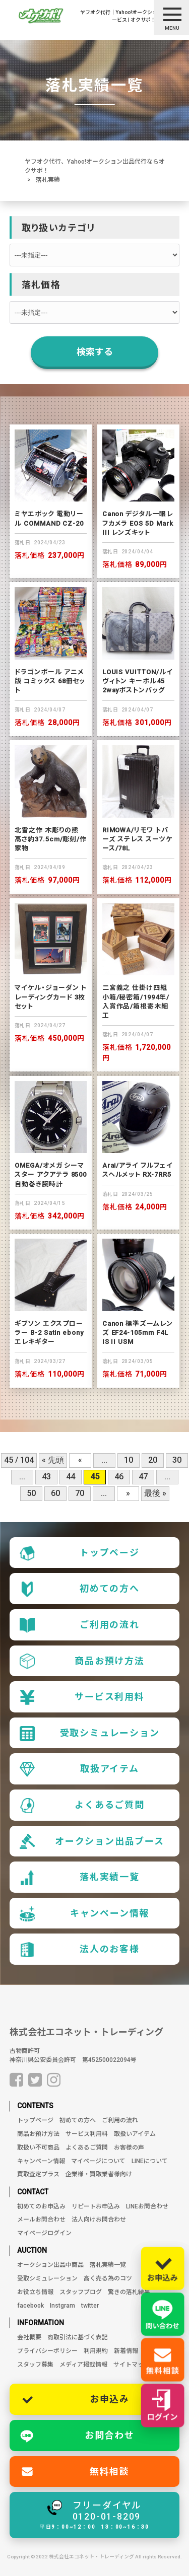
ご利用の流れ (80, 1625)
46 (118, 1476)
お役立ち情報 (35, 2292)
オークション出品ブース (92, 1841)
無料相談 (110, 2471)
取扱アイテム (79, 1769)
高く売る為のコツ (108, 2278)
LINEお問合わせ (147, 2206)
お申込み (110, 2399)
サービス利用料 (82, 1697)
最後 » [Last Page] (155, 1493)
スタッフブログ (80, 2292)
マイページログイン (44, 2233)
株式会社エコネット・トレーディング (86, 2032)
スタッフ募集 (35, 2364)
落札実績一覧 (80, 1877)
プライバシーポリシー (47, 2350)
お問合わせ (110, 2435)
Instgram (62, 2305)
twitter (90, 2305)
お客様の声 (129, 2147)
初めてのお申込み (41, 2206)
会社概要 (29, 2337)
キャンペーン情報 (84, 1913)
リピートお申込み (96, 2206)
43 (46, 1476)
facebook (30, 2305)
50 (31, 1493)
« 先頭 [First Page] (53, 1460)
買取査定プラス (38, 2174)
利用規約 (96, 2350)
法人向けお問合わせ (99, 2219)
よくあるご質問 (82, 1805)
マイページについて (98, 2161)
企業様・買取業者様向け (99, 2174)
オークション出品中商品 (50, 2264)
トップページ (80, 1553)
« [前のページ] (80, 1460)
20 (152, 1460)
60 (55, 1493)
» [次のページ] (128, 1493)
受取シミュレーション (90, 1733)
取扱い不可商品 (38, 2147)
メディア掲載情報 (83, 2364)
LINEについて (150, 2161)
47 (143, 1476)
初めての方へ (80, 1589)
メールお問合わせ (41, 2219)
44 (70, 1476)
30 (176, 1460)
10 (128, 1460)
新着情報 (126, 2350)
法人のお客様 (80, 1949)
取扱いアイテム (135, 2133)
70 (79, 1493)
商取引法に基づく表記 (77, 2337)
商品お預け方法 (82, 1661)
